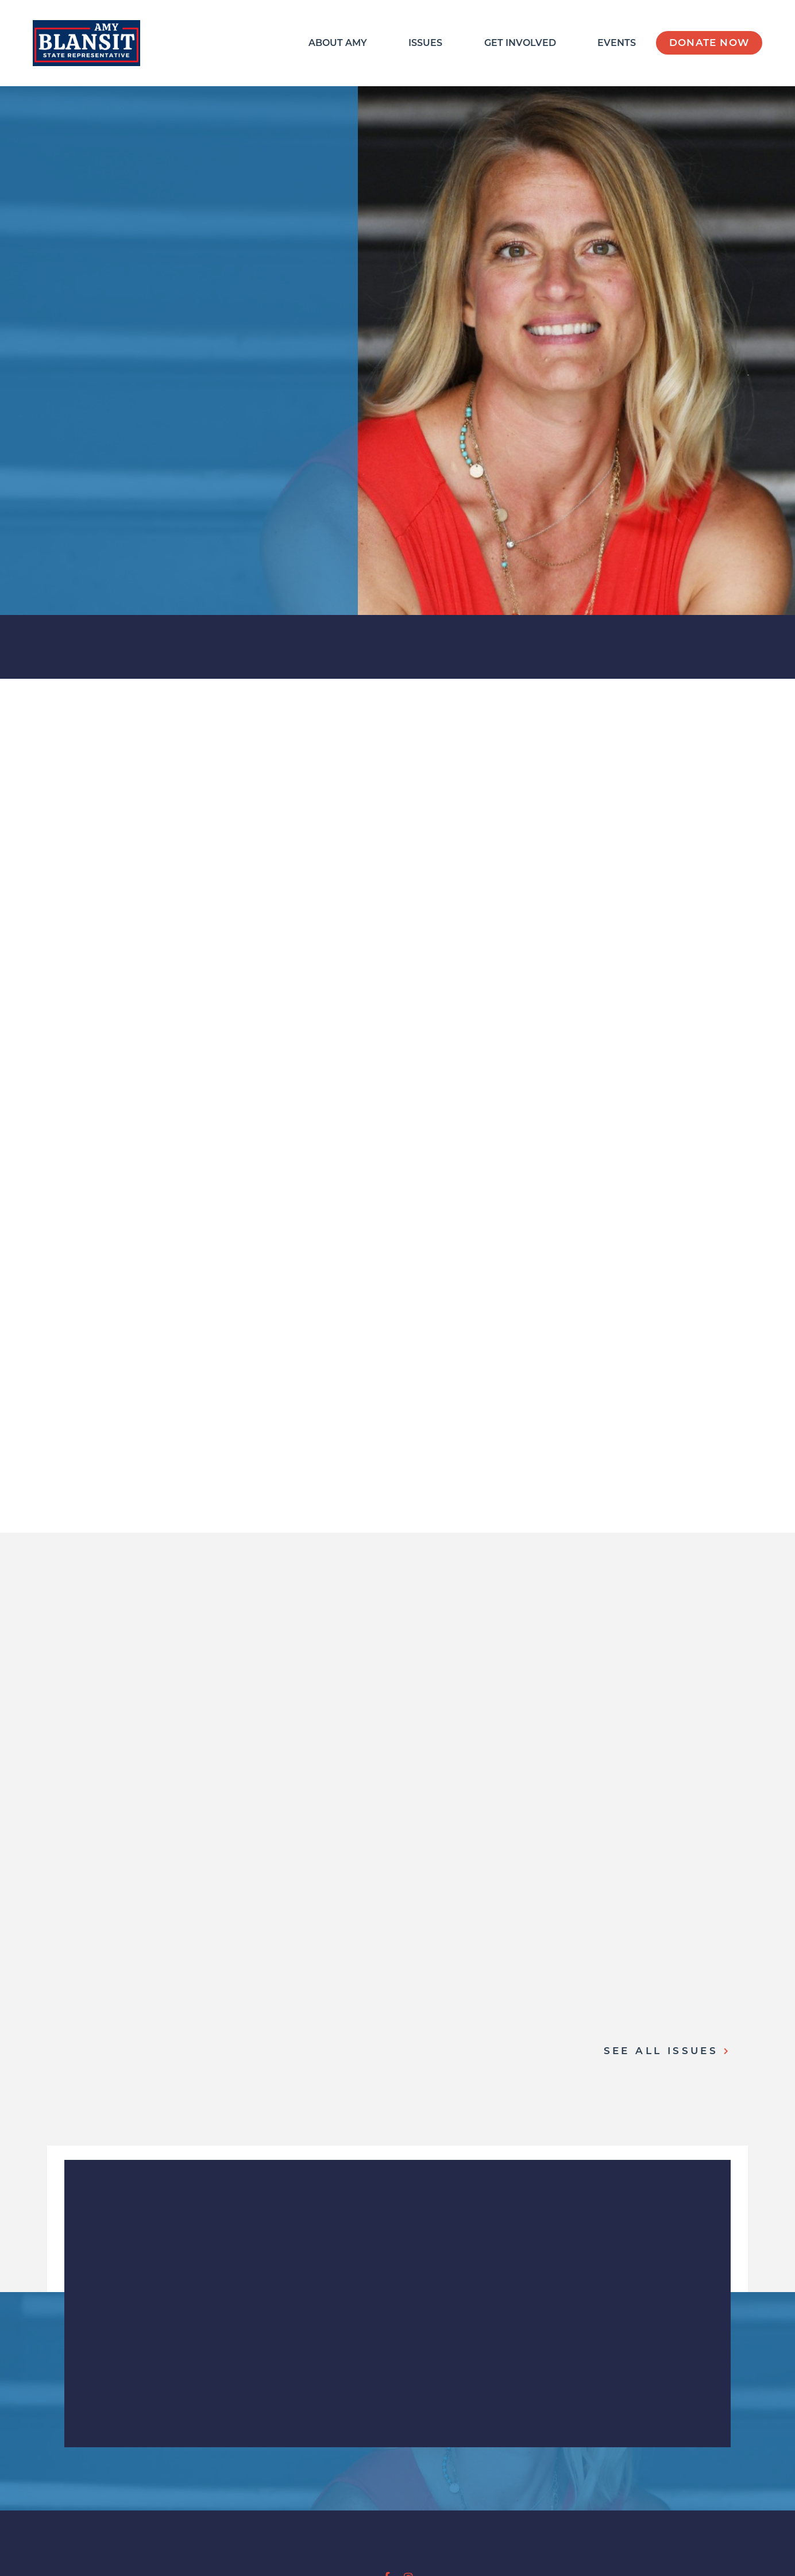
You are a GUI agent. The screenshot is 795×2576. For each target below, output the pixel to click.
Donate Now (709, 42)
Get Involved (520, 42)
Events (616, 42)
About (337, 42)
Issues (425, 42)
